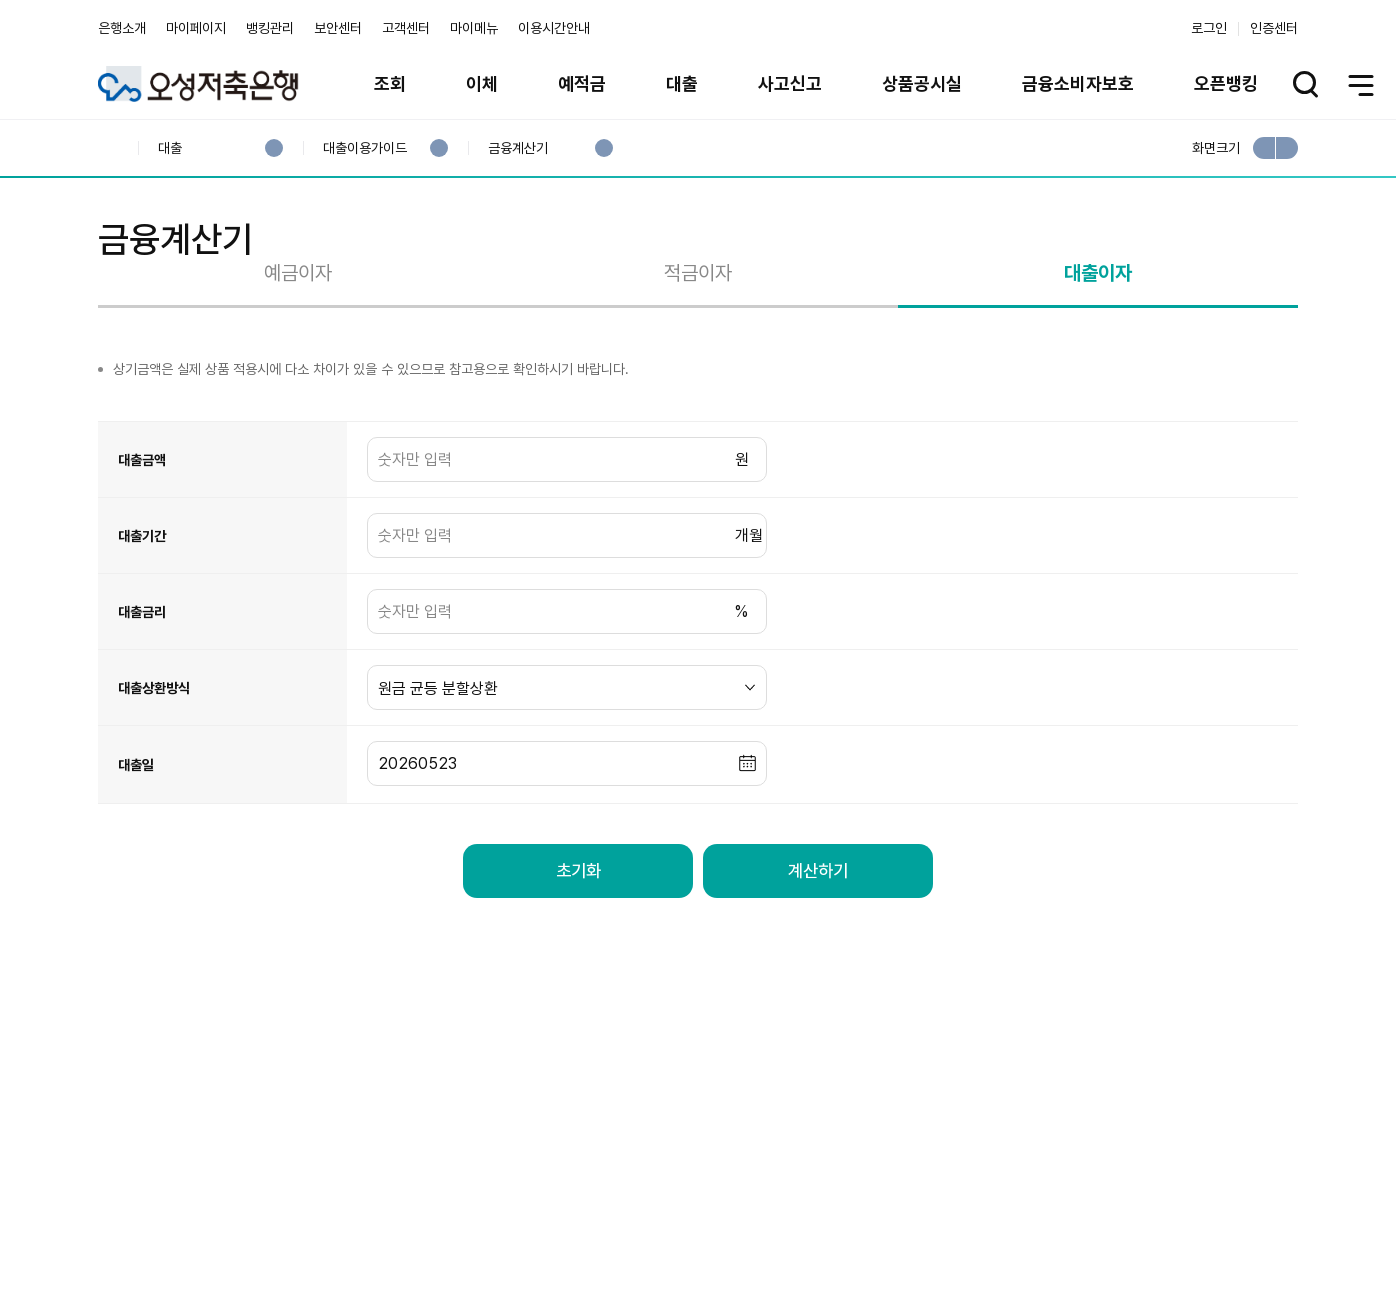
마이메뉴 (474, 28)
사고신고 (790, 83)
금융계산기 (517, 148)
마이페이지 (196, 28)
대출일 (136, 845)
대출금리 (142, 692)
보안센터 (338, 28)
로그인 (1209, 28)
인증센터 (1274, 28)
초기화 (578, 951)
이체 (482, 83)
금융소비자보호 (1078, 83)
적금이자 (698, 353)
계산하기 (818, 951)
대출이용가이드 (364, 148)
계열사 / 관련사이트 (1113, 1228)
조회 (390, 83)
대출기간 (142, 616)
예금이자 (298, 353)
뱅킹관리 (270, 28)
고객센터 (406, 28)
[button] (747, 844)
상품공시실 (922, 83)
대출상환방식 (154, 768)
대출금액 (142, 540)
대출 (682, 83)
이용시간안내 (554, 28)
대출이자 (1098, 353)
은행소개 (122, 28)
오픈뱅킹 (1226, 83)
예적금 (582, 83)
